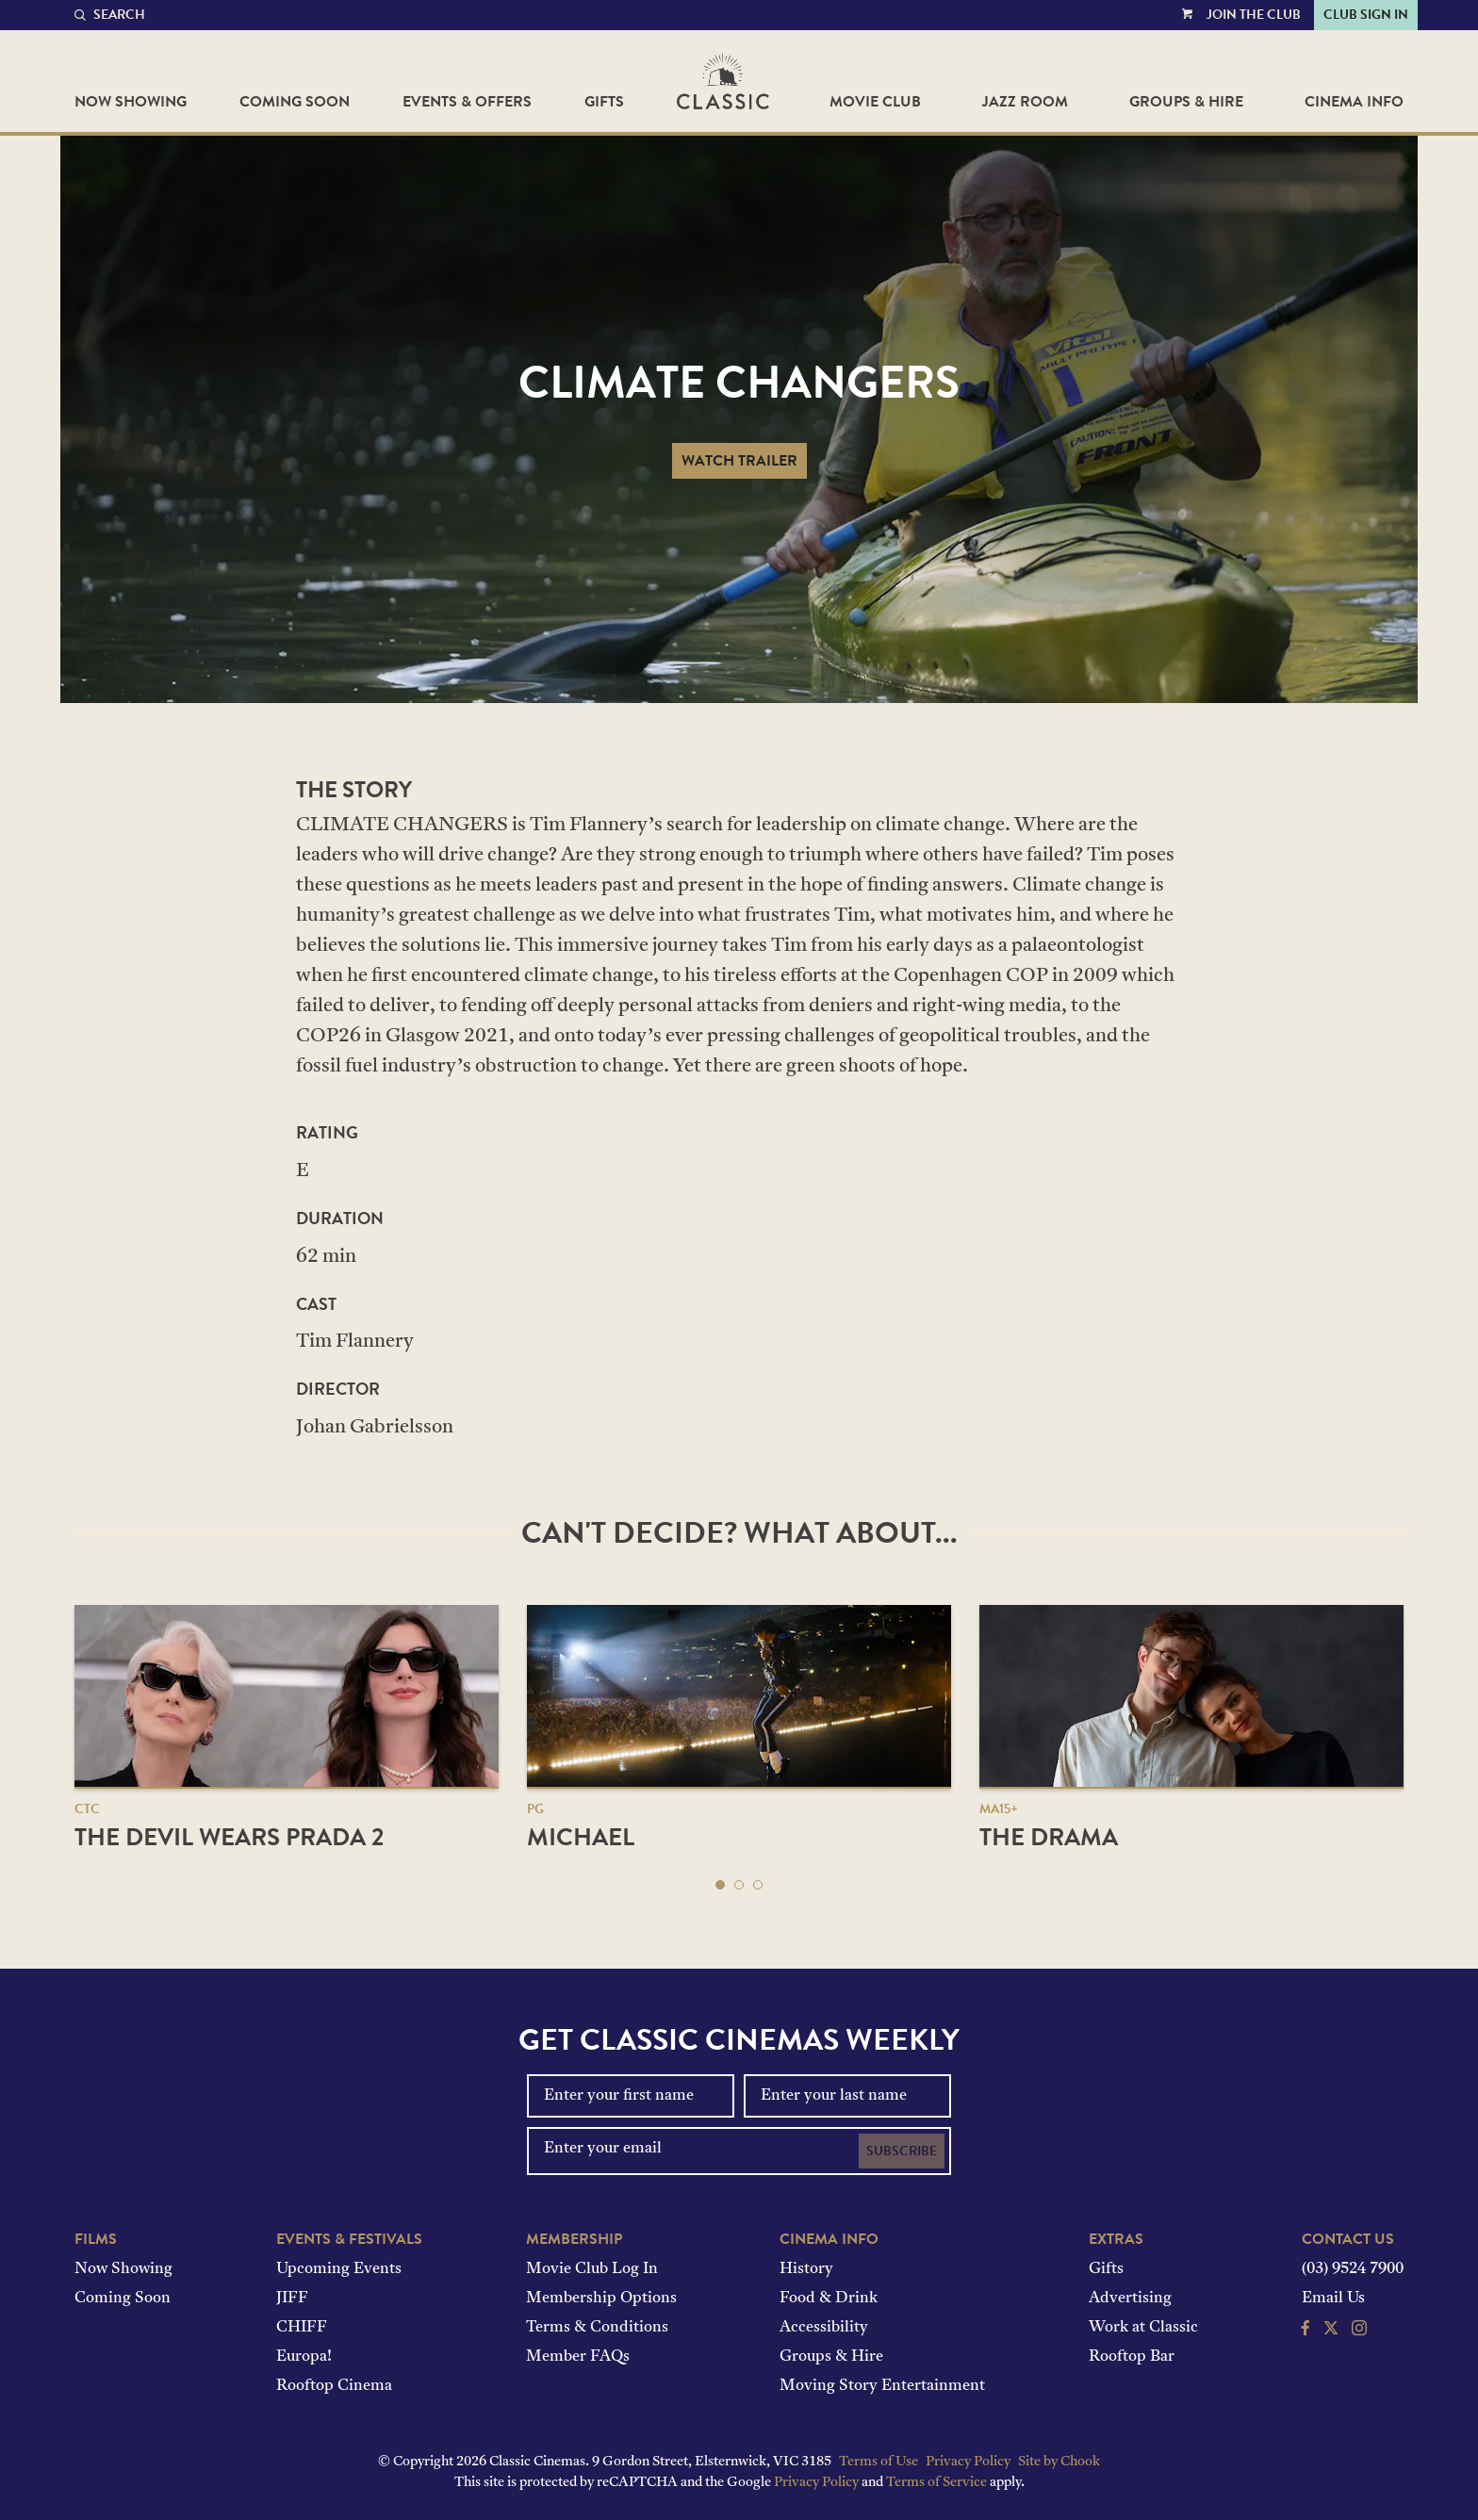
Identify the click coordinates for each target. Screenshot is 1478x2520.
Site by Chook (1059, 2462)
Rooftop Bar (1131, 2357)
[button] (720, 1885)
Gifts (604, 101)
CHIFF (301, 2327)
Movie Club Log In (592, 2269)
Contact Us (1348, 2239)
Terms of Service (936, 2483)
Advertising (1130, 2298)
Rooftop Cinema (334, 2386)
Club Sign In (1365, 15)
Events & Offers (467, 101)
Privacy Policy (968, 2462)
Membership (574, 2239)
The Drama (1048, 1837)
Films (95, 2239)
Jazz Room (1025, 101)
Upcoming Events (339, 2269)
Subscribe (901, 2151)
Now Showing (130, 101)
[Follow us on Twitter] (1330, 2330)
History (806, 2269)
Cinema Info (1354, 101)
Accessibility (824, 2327)
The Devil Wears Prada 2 (229, 1837)
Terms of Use (878, 2462)
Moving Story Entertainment (882, 2386)
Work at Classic (1143, 2327)
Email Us (1333, 2298)
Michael (580, 1837)
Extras (1116, 2239)
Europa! (304, 2357)
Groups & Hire (1186, 101)
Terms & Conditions (597, 2327)
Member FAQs (578, 2357)
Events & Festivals (349, 2239)
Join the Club (1254, 15)
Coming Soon (294, 101)
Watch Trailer (739, 461)
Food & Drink (829, 2298)
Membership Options (601, 2298)
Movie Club (875, 101)
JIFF (292, 2298)
